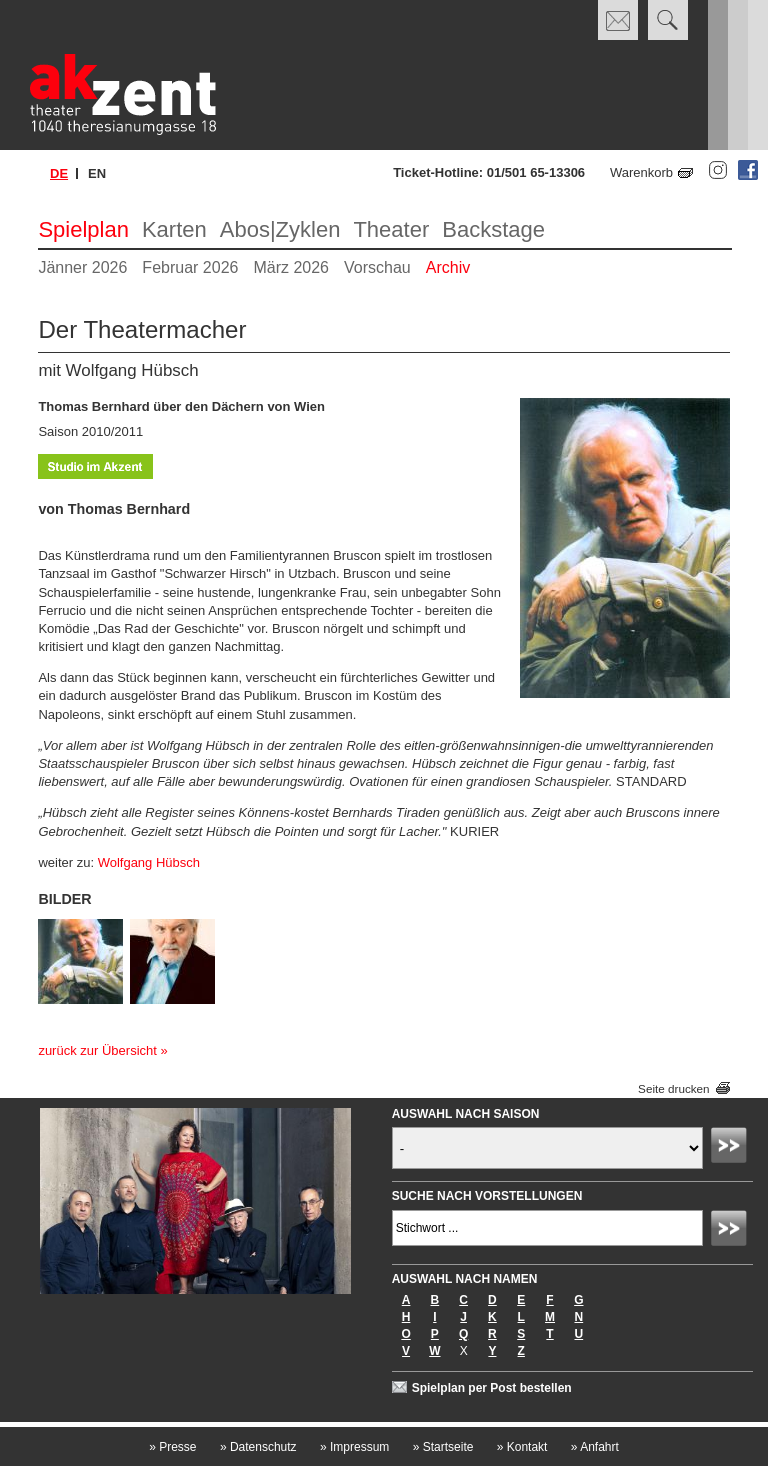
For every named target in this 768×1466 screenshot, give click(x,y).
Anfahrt (595, 1447)
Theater (391, 229)
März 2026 (291, 267)
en (97, 173)
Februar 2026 (190, 267)
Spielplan (83, 229)
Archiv (448, 267)
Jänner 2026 (82, 267)
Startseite (443, 1447)
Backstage (493, 229)
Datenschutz (258, 1447)
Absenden (732, 1148)
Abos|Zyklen (280, 229)
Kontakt (522, 1447)
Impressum (354, 1447)
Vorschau (377, 267)
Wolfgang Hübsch (149, 862)
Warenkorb (641, 172)
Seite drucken (673, 1088)
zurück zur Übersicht (97, 1050)
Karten (174, 229)
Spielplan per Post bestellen (492, 1388)
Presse (172, 1447)
